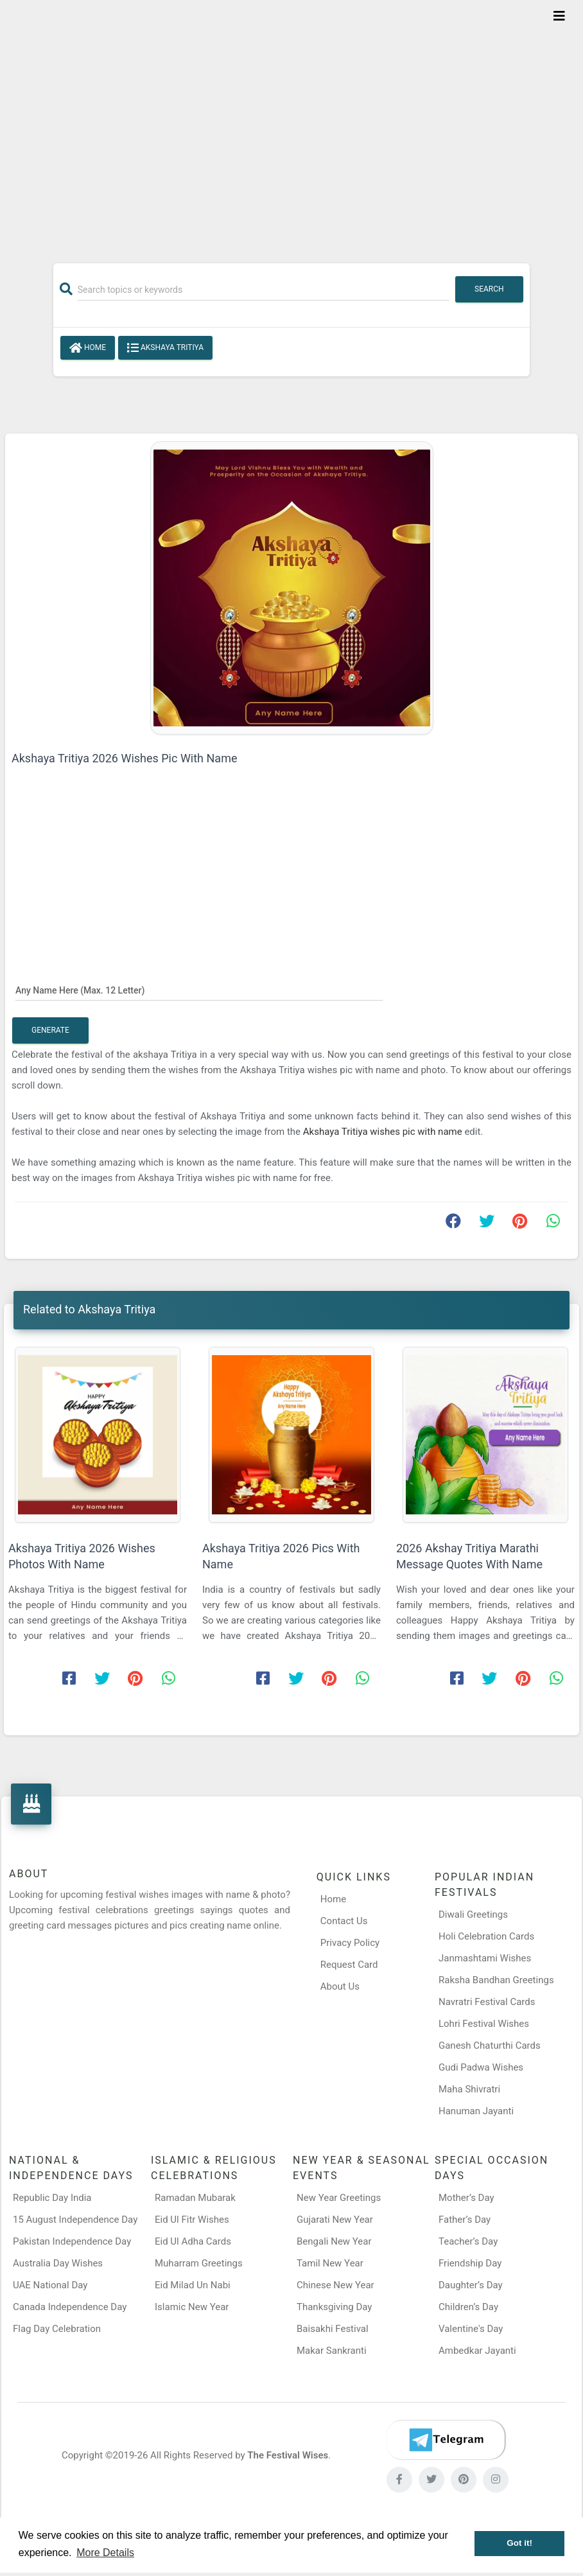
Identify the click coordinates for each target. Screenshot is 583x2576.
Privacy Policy (349, 1943)
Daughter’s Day (471, 2285)
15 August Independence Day (75, 2219)
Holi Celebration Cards (486, 1936)
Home (87, 348)
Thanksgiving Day (334, 2307)
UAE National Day (50, 2285)
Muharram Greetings (199, 2263)
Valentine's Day (471, 2329)
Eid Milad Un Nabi (193, 2285)
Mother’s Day (466, 2198)
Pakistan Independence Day (72, 2241)
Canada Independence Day (69, 2307)
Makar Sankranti (332, 2350)
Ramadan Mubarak (195, 2198)
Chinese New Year (335, 2285)
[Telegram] (446, 2440)
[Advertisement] (291, 123)
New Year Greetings (339, 2198)
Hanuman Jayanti (476, 2111)
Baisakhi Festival (333, 2329)
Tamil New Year (330, 2263)
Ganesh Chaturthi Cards (490, 2045)
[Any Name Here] (199, 989)
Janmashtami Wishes (485, 1958)
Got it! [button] (519, 2543)
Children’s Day (468, 2307)
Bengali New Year (334, 2241)
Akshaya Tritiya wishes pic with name (384, 1131)
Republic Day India (52, 2198)
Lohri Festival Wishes (484, 2023)
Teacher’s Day (468, 2241)
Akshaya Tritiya (165, 348)
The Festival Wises (287, 2455)
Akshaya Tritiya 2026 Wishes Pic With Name (124, 758)
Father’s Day (465, 2219)
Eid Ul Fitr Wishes (192, 2219)
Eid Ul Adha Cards (193, 2241)
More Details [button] (105, 2552)
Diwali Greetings (473, 1914)
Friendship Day (470, 2263)
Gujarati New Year (335, 2219)
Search (489, 289)
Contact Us (344, 1921)
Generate (50, 1030)
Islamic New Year (192, 2307)
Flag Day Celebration (57, 2329)
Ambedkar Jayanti (477, 2350)
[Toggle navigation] (559, 16)
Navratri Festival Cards (487, 2002)
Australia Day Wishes (58, 2263)
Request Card (349, 1964)
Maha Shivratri (469, 2089)
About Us (340, 1986)
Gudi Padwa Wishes (481, 2067)
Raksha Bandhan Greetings (496, 1980)
